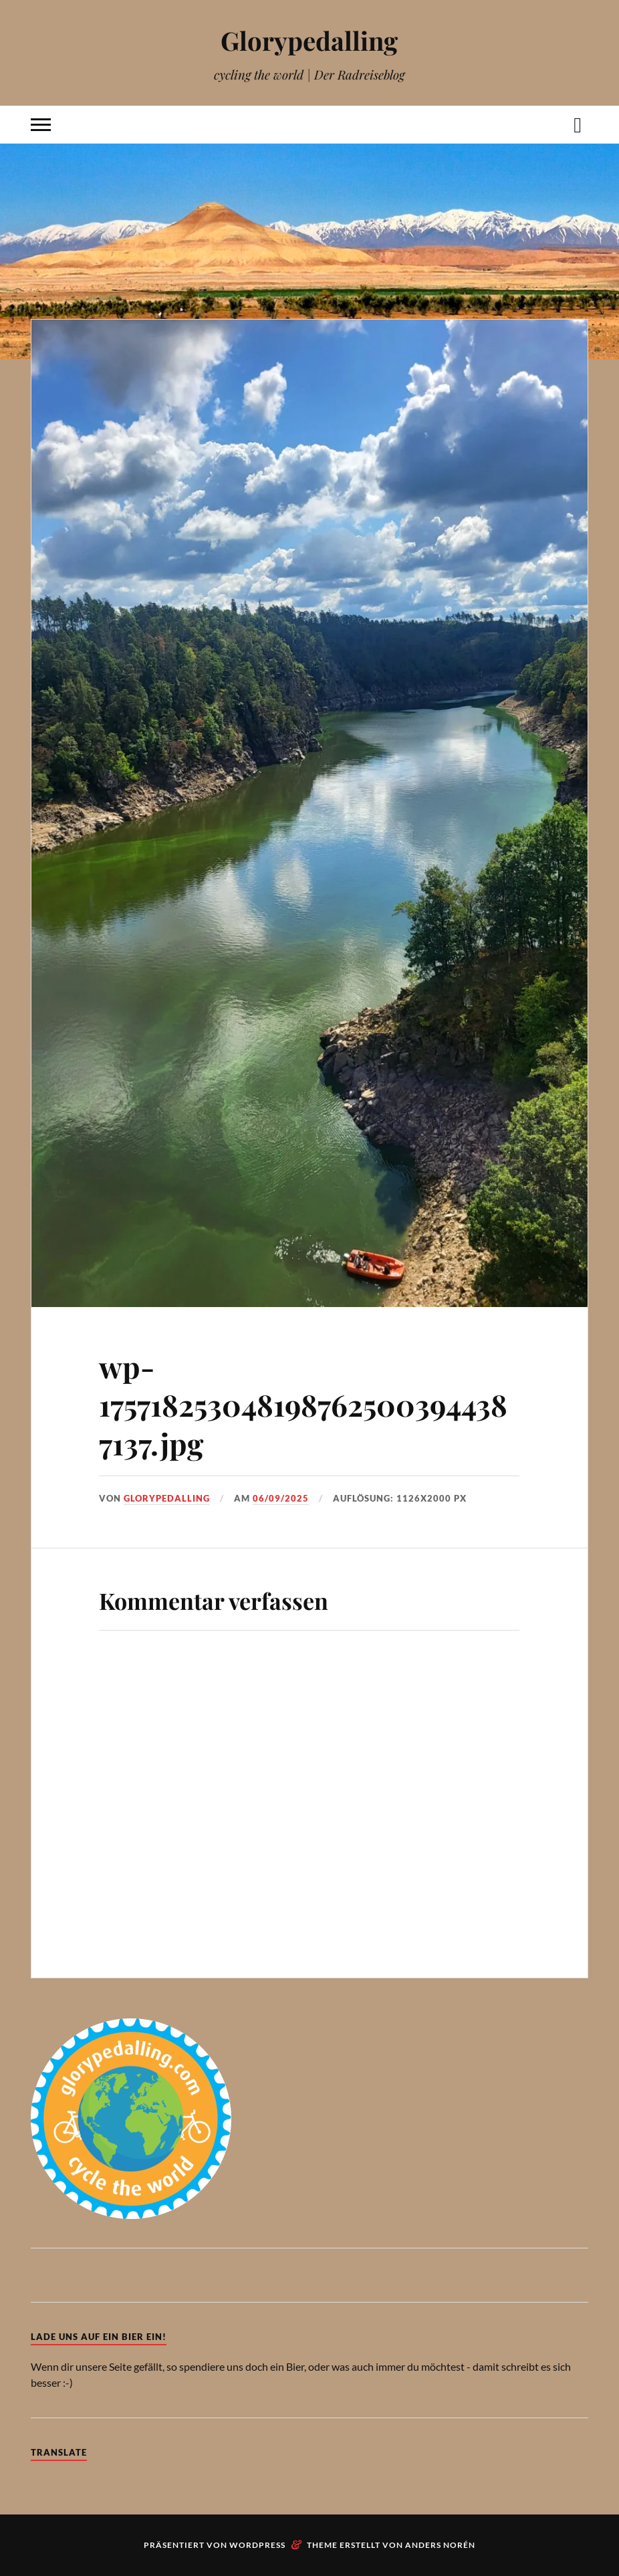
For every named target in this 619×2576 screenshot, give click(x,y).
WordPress (257, 2545)
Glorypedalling (309, 40)
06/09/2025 (281, 1498)
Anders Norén (440, 2545)
